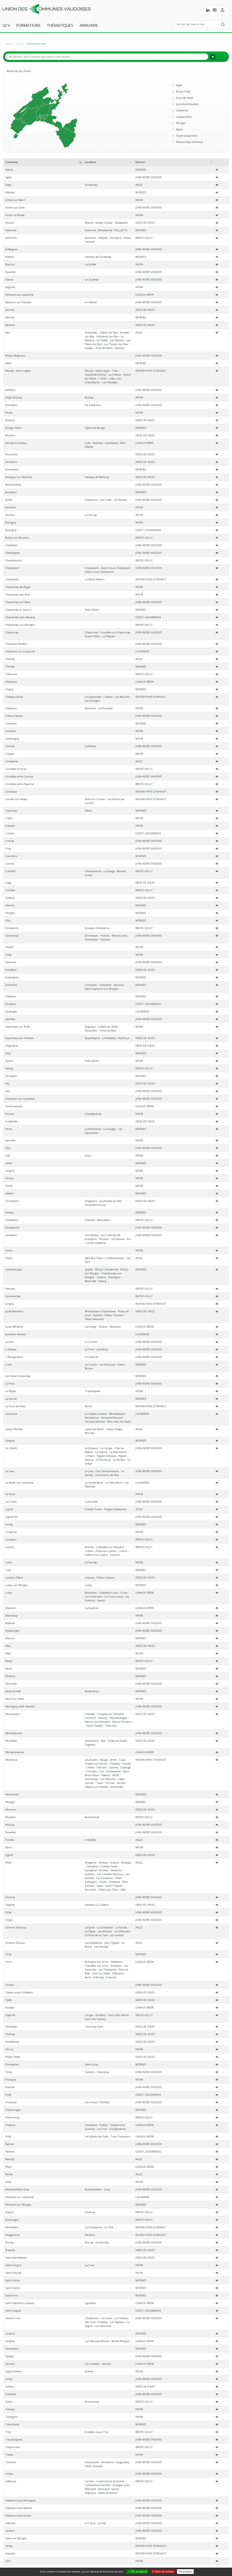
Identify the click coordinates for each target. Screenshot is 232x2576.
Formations (28, 25)
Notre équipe (93, 2540)
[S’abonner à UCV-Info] (215, 10)
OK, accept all (137, 2571)
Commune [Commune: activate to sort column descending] (11, 162)
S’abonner (176, 2510)
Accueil (9, 43)
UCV (6, 25)
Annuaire (89, 25)
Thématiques (60, 25)
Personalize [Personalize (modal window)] (185, 2571)
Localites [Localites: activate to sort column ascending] (45, 162)
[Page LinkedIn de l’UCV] (208, 10)
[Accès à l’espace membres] (222, 10)
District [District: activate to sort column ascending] (193, 162)
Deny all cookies (163, 2571)
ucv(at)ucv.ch (89, 2513)
